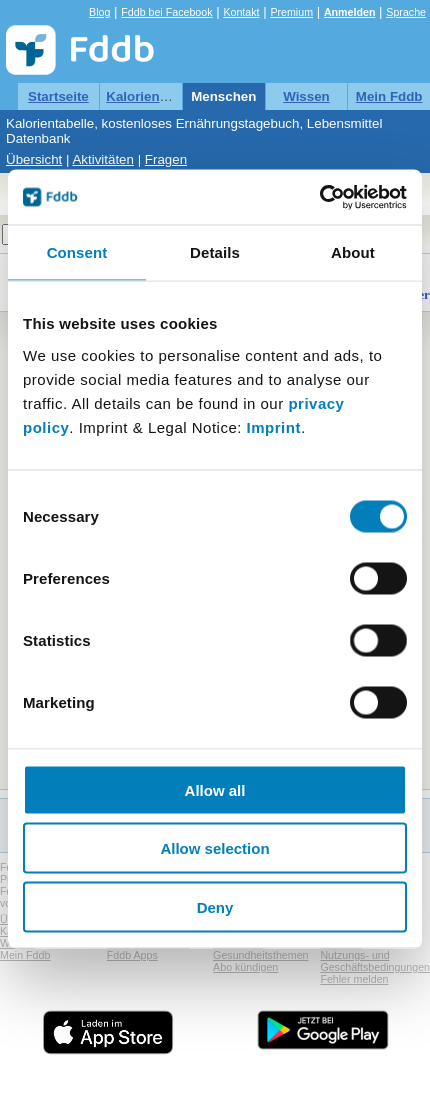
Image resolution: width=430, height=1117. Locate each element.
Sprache (406, 12)
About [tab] (353, 252)
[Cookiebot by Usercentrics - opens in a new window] (319, 197)
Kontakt (241, 12)
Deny (215, 906)
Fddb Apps (132, 955)
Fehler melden (354, 979)
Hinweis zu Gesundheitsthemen (260, 949)
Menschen (223, 96)
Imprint (274, 426)
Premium (291, 12)
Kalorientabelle (154, 96)
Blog (99, 12)
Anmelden (350, 12)
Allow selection (214, 848)
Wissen (306, 96)
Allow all (215, 789)
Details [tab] (215, 252)
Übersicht (34, 159)
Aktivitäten (103, 159)
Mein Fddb (389, 96)
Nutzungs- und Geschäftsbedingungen (375, 961)
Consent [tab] (77, 252)
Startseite (58, 96)
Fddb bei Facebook (166, 12)
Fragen (166, 159)
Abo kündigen (245, 967)
